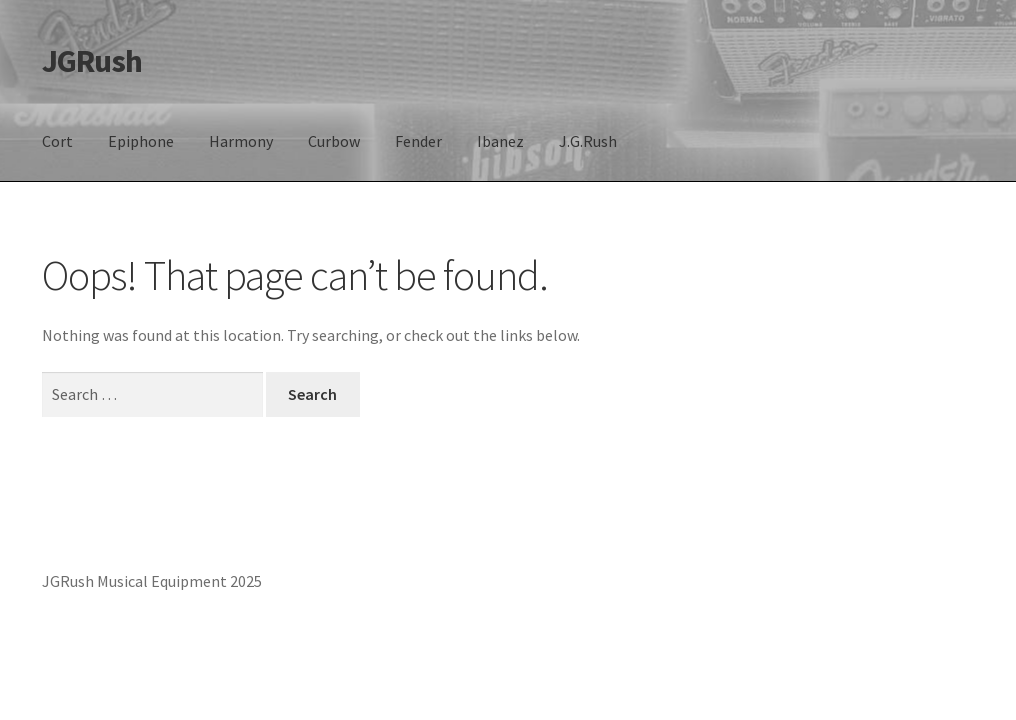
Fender (418, 141)
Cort (57, 141)
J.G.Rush (588, 141)
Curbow (334, 141)
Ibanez (500, 141)
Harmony (241, 141)
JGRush (92, 61)
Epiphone (141, 141)
